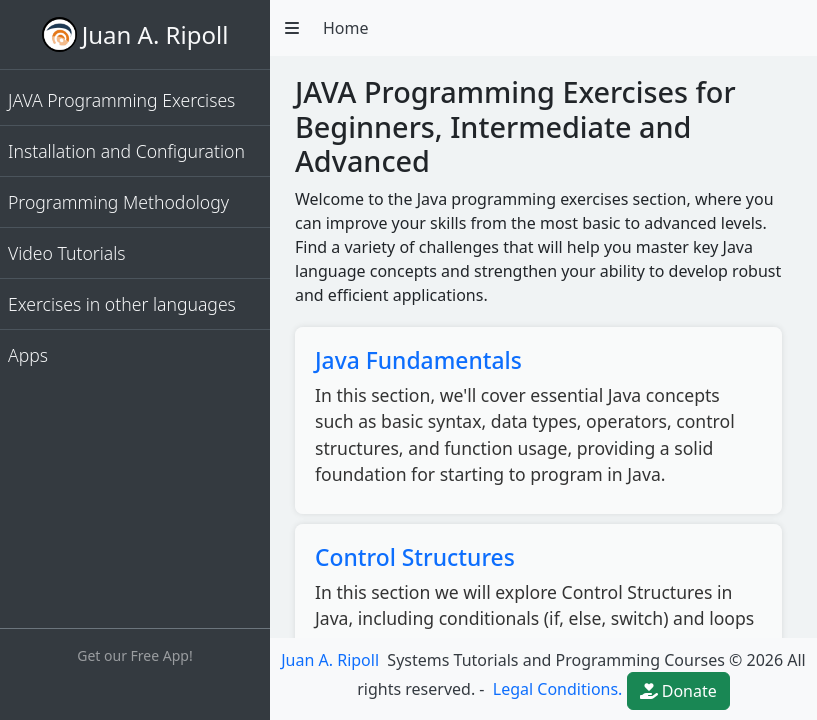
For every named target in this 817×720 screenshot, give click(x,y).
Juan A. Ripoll (155, 34)
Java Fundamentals (418, 360)
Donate (678, 691)
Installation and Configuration (126, 151)
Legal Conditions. (556, 689)
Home (346, 28)
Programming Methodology (118, 202)
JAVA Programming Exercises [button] (121, 100)
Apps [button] (28, 355)
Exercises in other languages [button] (122, 304)
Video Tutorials (67, 253)
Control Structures (415, 557)
